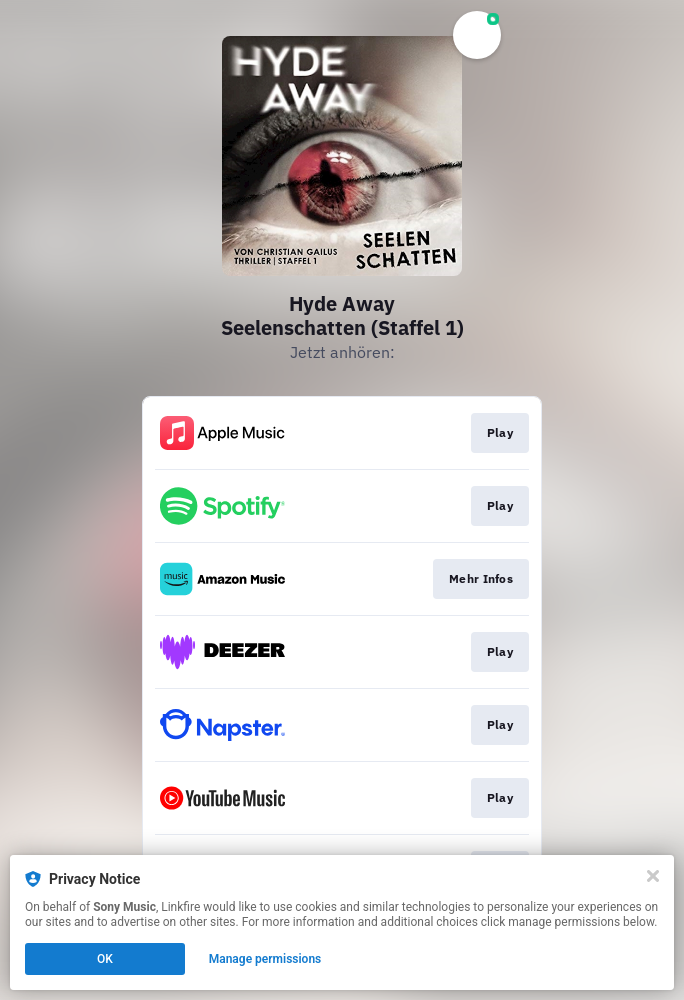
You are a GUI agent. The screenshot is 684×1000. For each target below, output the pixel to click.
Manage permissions (265, 959)
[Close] (653, 876)
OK (105, 959)
